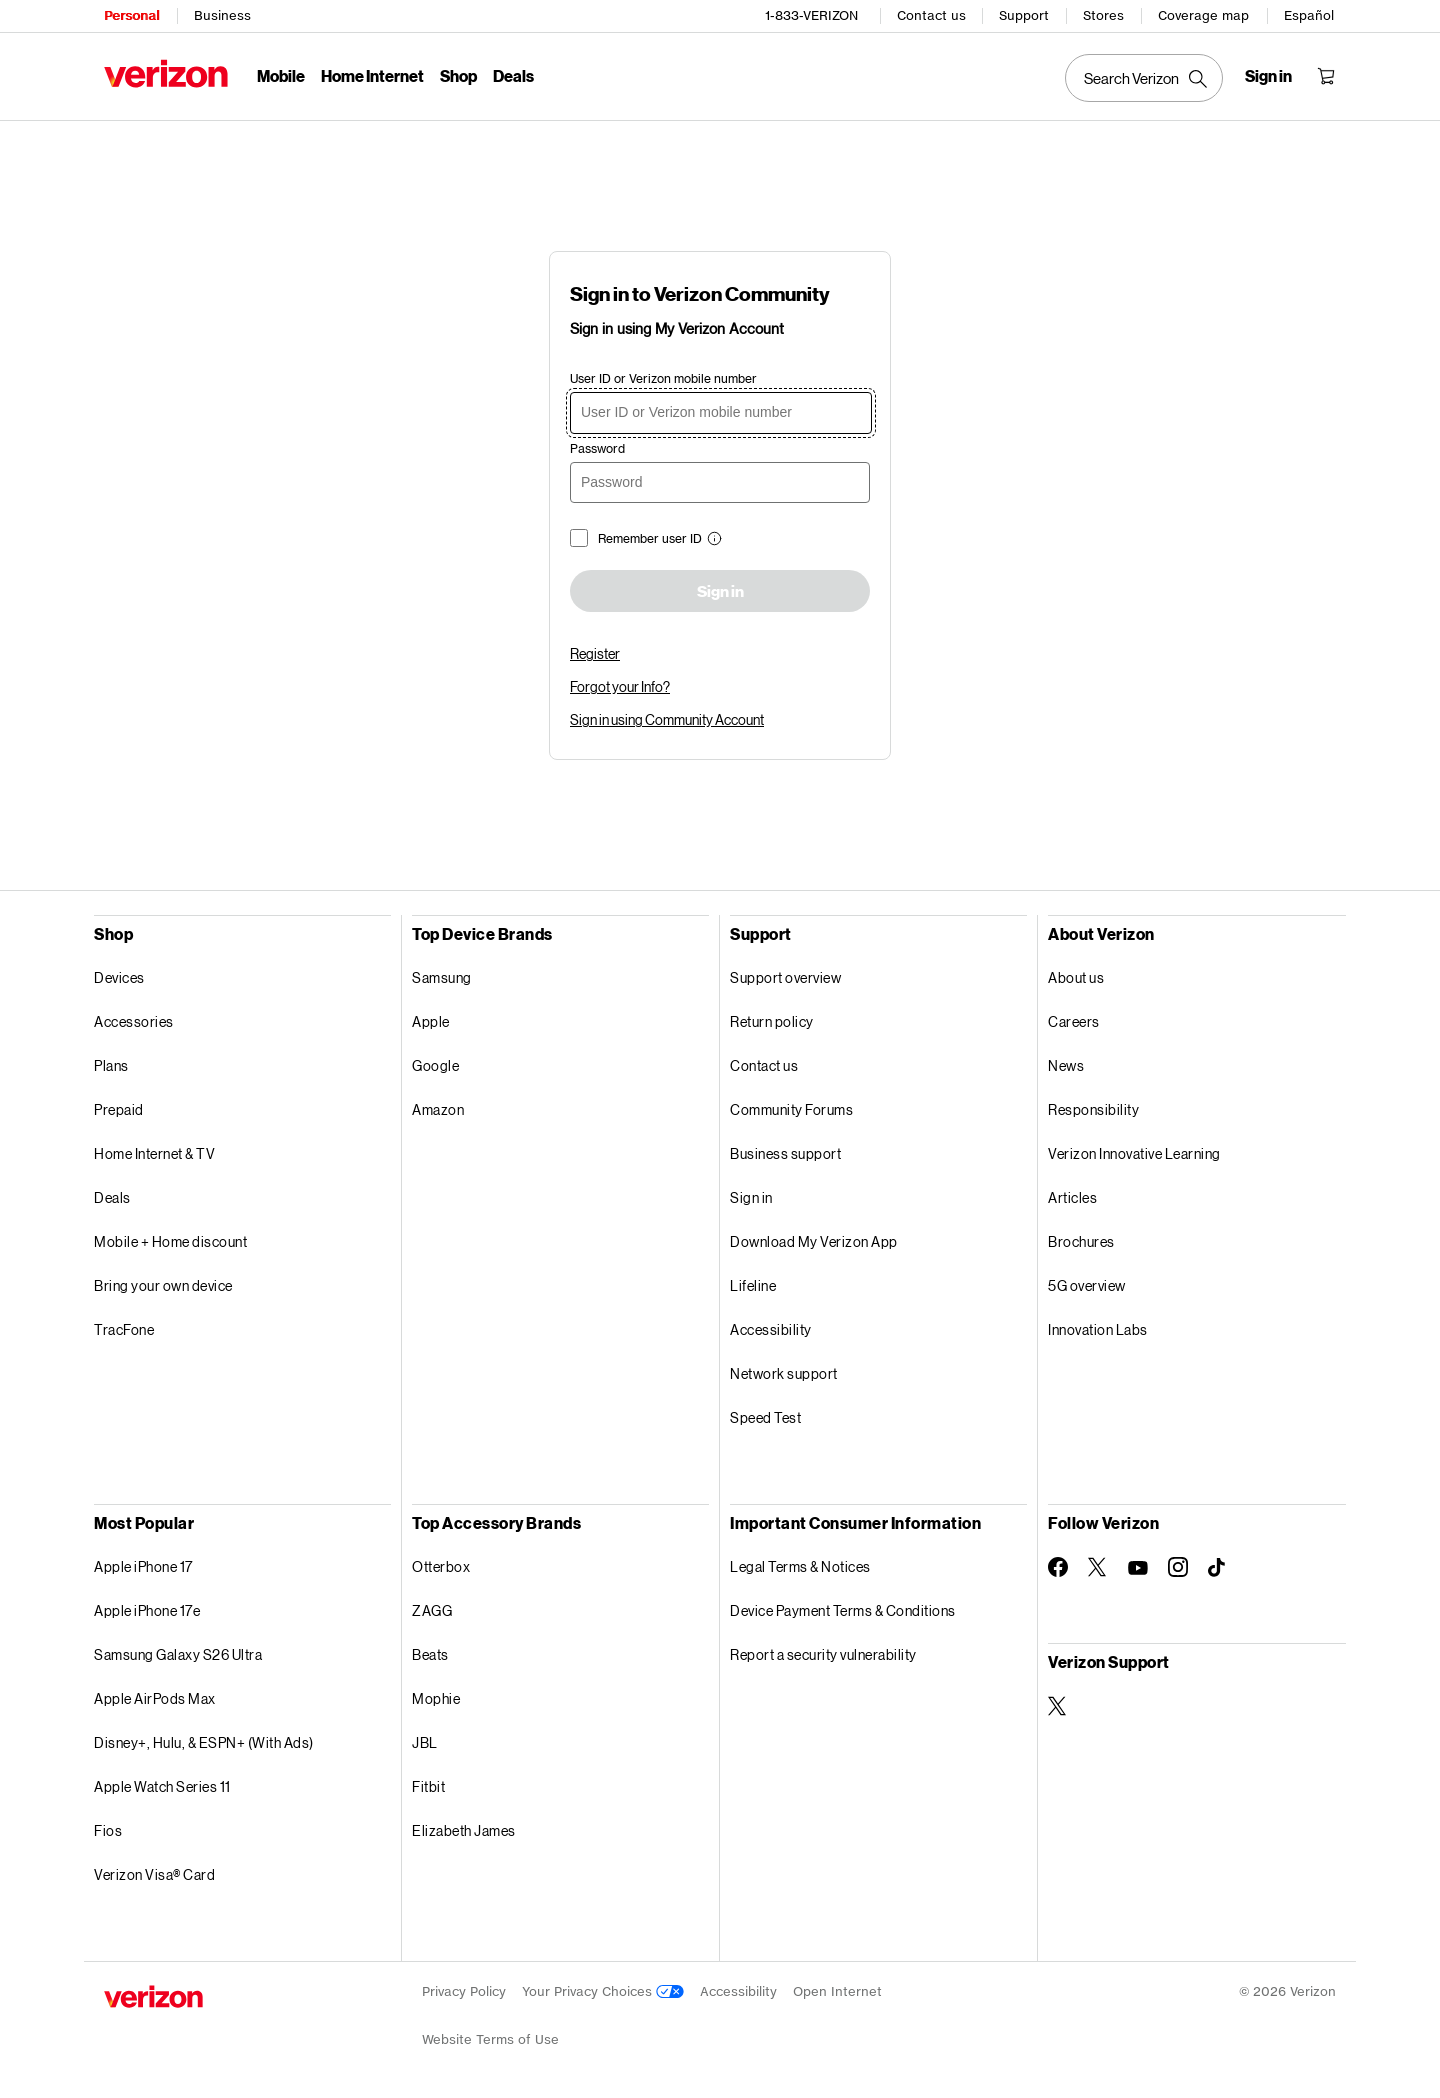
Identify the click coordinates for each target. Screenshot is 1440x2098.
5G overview (1087, 1285)
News (1066, 1065)
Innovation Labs (1098, 1329)
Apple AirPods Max (155, 1698)
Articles (1072, 1197)
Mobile (281, 75)
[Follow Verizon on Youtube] (1138, 1568)
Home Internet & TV (154, 1153)
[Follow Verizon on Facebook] (1058, 1567)
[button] (712, 540)
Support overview (785, 977)
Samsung (442, 977)
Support (1024, 15)
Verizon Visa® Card (154, 1874)
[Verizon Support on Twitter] (1058, 1706)
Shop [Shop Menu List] (458, 75)
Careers (1074, 1021)
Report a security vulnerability (823, 1654)
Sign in (720, 592)
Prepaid (119, 1109)
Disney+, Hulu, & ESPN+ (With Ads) (204, 1742)
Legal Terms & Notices (800, 1566)
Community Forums (791, 1109)
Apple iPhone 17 (143, 1566)
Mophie (436, 1698)
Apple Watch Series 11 (162, 1786)
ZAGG (432, 1610)
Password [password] (597, 448)
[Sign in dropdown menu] (1268, 76)
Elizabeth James (464, 1830)
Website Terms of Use (490, 2039)
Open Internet (837, 1991)
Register (595, 653)
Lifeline (753, 1285)
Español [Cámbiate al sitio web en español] (1309, 15)
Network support (784, 1373)
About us (1076, 977)
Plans (111, 1065)
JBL (425, 1742)
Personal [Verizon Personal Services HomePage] (131, 15)
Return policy (772, 1021)
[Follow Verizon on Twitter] (1098, 1567)
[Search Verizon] (1144, 78)
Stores (1103, 15)
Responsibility (1093, 1109)
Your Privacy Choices (603, 1991)
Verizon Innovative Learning (1134, 1153)
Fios (108, 1830)
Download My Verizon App (814, 1241)
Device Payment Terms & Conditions (843, 1610)
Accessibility (771, 1329)
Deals (112, 1197)
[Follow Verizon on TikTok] (1218, 1568)
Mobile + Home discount (170, 1241)
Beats (430, 1654)
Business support (785, 1153)
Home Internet (372, 75)
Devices (119, 977)
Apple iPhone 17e (147, 1610)
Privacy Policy (464, 1991)
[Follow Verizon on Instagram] (1178, 1567)
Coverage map (1203, 15)
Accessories (134, 1021)
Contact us (931, 15)
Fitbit (428, 1786)
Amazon (438, 1109)
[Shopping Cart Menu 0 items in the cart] (1326, 76)
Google (435, 1065)
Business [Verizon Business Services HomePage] (222, 15)
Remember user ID (650, 538)
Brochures (1081, 1241)
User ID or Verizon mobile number (663, 378)
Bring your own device (163, 1285)
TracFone (124, 1329)
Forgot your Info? (620, 686)
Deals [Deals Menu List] (513, 75)
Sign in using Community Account (667, 719)
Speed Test (765, 1417)
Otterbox (441, 1566)
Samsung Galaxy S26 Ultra (178, 1654)
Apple (431, 1021)
